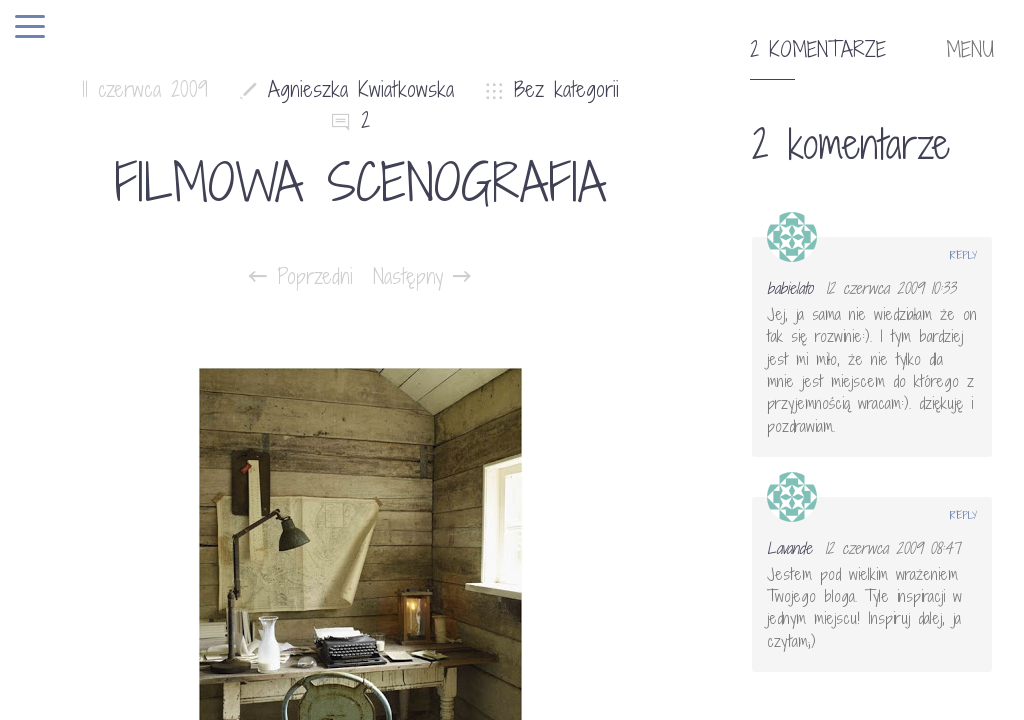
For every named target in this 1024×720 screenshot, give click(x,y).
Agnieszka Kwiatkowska (361, 89)
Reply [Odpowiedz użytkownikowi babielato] (963, 255)
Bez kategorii (566, 89)
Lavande (789, 548)
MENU (970, 50)
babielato (790, 288)
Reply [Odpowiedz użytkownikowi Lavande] (963, 515)
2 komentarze (818, 50)
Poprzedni (301, 277)
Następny (422, 277)
